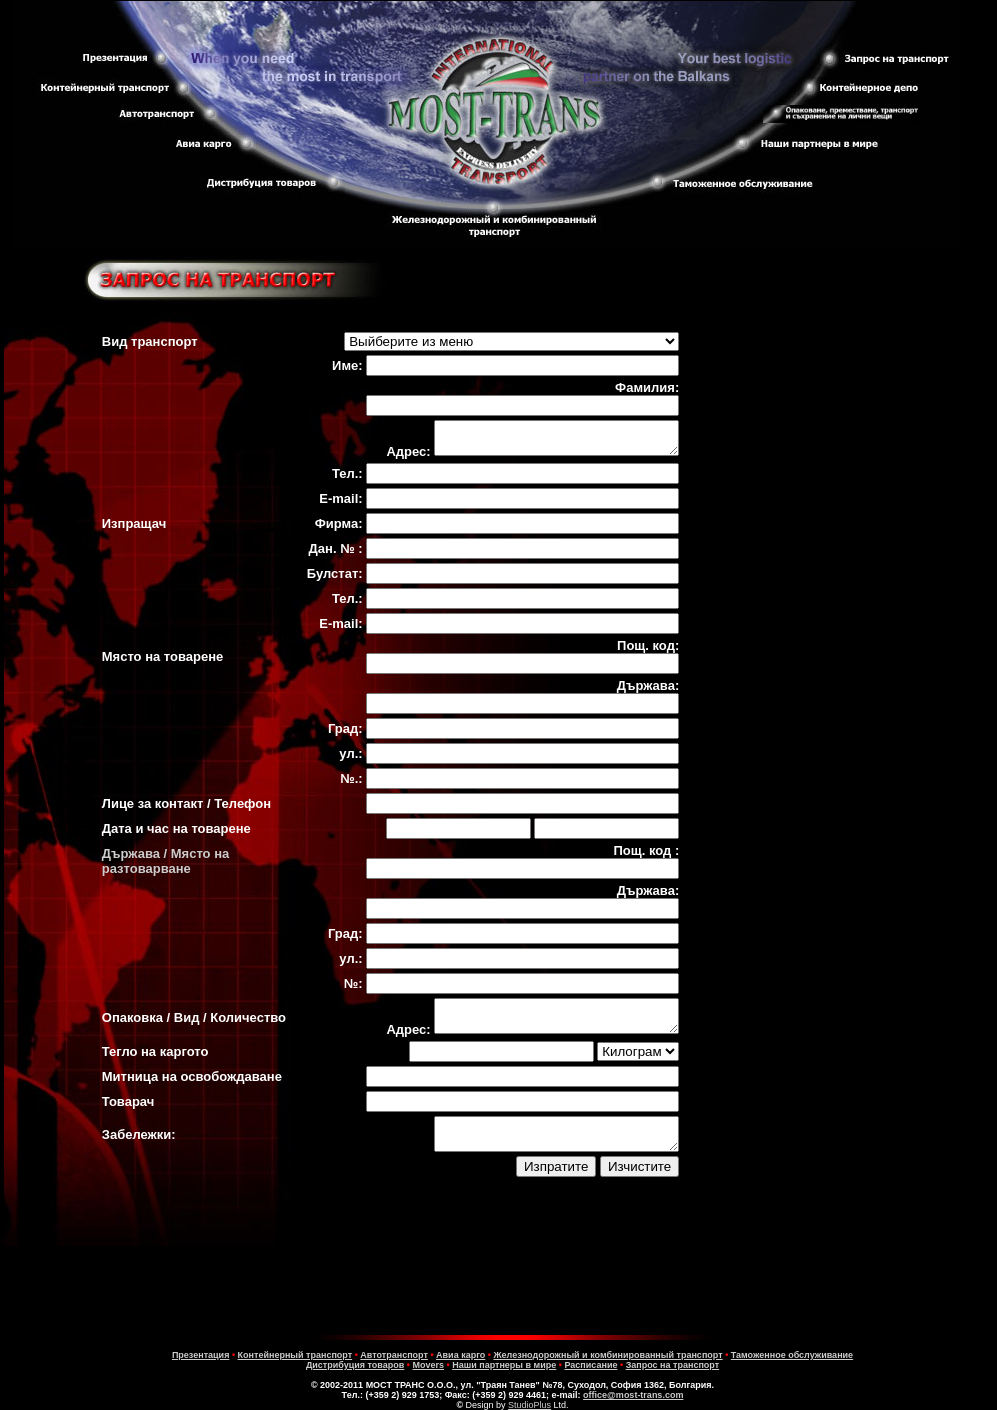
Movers (428, 1365)
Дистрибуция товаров (355, 1365)
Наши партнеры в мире (504, 1365)
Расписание (590, 1365)
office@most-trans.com (633, 1395)
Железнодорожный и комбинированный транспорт (607, 1355)
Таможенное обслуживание (792, 1355)
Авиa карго (460, 1355)
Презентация (201, 1355)
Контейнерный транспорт (295, 1355)
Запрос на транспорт (672, 1365)
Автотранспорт (394, 1355)
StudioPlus (529, 1405)
